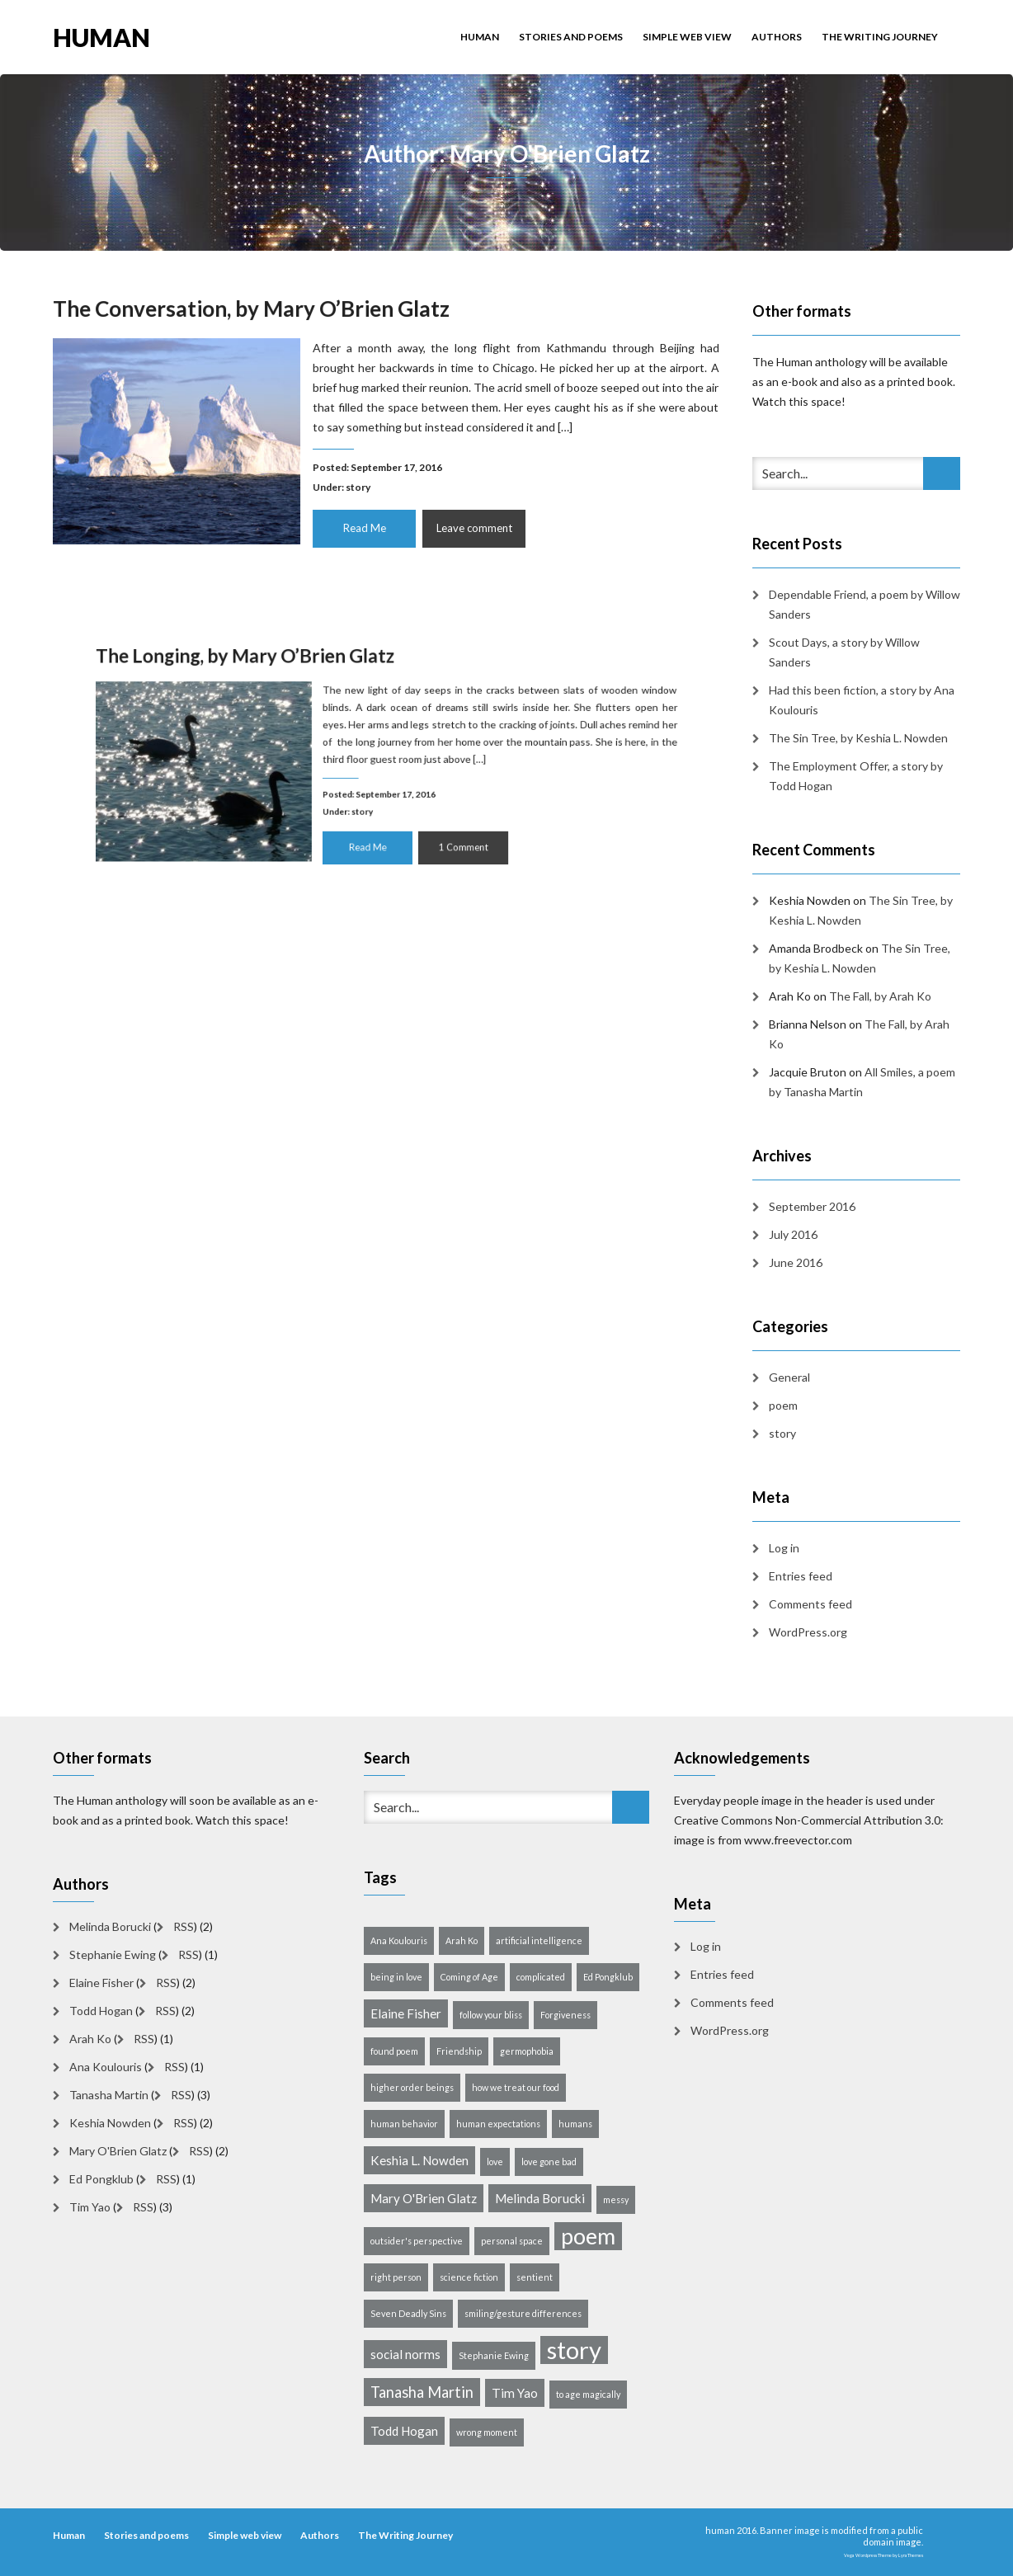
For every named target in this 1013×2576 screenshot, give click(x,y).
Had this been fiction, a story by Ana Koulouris (861, 700)
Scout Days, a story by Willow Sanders (844, 652)
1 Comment (441, 823)
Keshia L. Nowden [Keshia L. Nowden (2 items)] (419, 2160)
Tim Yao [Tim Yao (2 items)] (515, 2392)
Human (479, 37)
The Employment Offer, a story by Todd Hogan (856, 776)
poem (783, 1405)
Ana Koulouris (105, 2067)
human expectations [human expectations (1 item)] (498, 2123)
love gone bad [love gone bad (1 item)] (549, 2161)
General (789, 1377)
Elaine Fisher (101, 1983)
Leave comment (471, 525)
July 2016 (793, 1234)
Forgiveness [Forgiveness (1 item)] (565, 2014)
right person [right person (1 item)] (396, 2277)
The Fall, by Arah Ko (880, 996)
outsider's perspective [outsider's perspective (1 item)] (416, 2240)
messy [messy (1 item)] (616, 2199)
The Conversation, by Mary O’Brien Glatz (256, 312)
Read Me (364, 525)
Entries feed (800, 1576)
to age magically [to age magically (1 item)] (588, 2394)
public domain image (893, 2536)
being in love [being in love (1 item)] (396, 1976)
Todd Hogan (101, 2011)
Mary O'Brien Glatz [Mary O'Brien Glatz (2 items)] (423, 2198)
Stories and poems (571, 37)
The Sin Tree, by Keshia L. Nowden (858, 738)
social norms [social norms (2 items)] (405, 2354)
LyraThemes (910, 2555)
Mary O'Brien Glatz (118, 2151)
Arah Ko (90, 2039)
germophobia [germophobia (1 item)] (527, 2051)
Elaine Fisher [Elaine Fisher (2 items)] (405, 2013)
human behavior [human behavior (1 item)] (404, 2123)
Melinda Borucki (110, 1926)
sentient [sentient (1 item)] (534, 2277)
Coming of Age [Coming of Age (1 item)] (469, 1976)
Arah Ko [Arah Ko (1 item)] (461, 1940)
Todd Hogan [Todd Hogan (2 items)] (404, 2430)
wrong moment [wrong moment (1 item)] (486, 2432)
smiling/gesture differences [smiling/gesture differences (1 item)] (523, 2313)
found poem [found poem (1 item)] (394, 2051)
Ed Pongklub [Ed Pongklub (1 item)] (608, 1976)
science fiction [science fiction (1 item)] (469, 2277)
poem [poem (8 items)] (588, 2235)
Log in (784, 1548)
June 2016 (795, 1262)
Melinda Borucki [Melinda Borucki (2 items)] (540, 2198)
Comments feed (810, 1604)
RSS (183, 1926)
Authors (777, 37)
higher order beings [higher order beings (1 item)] (412, 2087)
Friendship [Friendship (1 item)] (459, 2051)
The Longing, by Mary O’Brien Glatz (288, 688)
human (101, 35)
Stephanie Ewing (112, 1954)
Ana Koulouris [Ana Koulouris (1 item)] (398, 1940)
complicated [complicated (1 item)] (540, 1976)
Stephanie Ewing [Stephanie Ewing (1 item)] (494, 2355)
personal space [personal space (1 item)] (512, 2240)
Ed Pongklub (101, 2179)
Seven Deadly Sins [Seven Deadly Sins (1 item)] (408, 2313)
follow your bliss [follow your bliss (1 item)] (490, 2014)
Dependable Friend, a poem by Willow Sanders (864, 604)
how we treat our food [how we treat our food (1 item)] (515, 2087)
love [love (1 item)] (495, 2161)
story (359, 485)
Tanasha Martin (108, 2095)
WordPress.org (808, 1632)
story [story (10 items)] (574, 2350)
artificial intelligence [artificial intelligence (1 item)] (539, 1940)
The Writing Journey (880, 37)
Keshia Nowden (110, 2123)
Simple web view (687, 37)
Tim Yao (90, 2207)
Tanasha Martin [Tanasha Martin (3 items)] (422, 2392)
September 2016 (812, 1206)
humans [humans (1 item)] (575, 2123)
